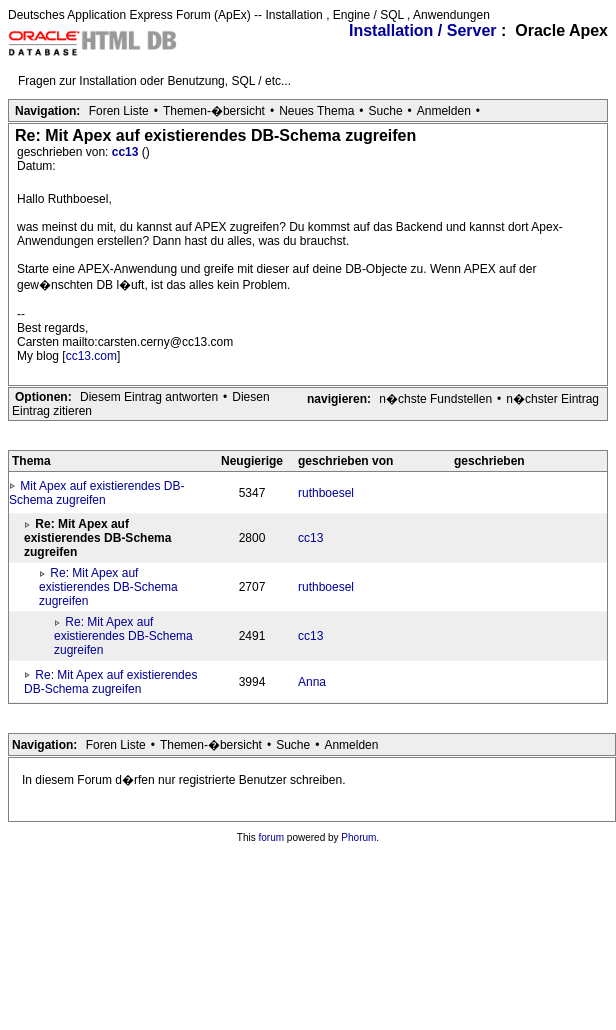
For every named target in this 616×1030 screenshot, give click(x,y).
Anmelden (444, 111)
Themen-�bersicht (214, 111)
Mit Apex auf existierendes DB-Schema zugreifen (96, 493)
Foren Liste (119, 111)
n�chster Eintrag (552, 399)
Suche (386, 111)
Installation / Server (423, 30)
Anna (312, 682)
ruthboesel (326, 493)
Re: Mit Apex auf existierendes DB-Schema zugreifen (108, 587)
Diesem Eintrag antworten (149, 397)
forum (272, 837)
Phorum (358, 837)
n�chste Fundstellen (435, 399)
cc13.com (91, 356)
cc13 (127, 152)
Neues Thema (316, 111)
